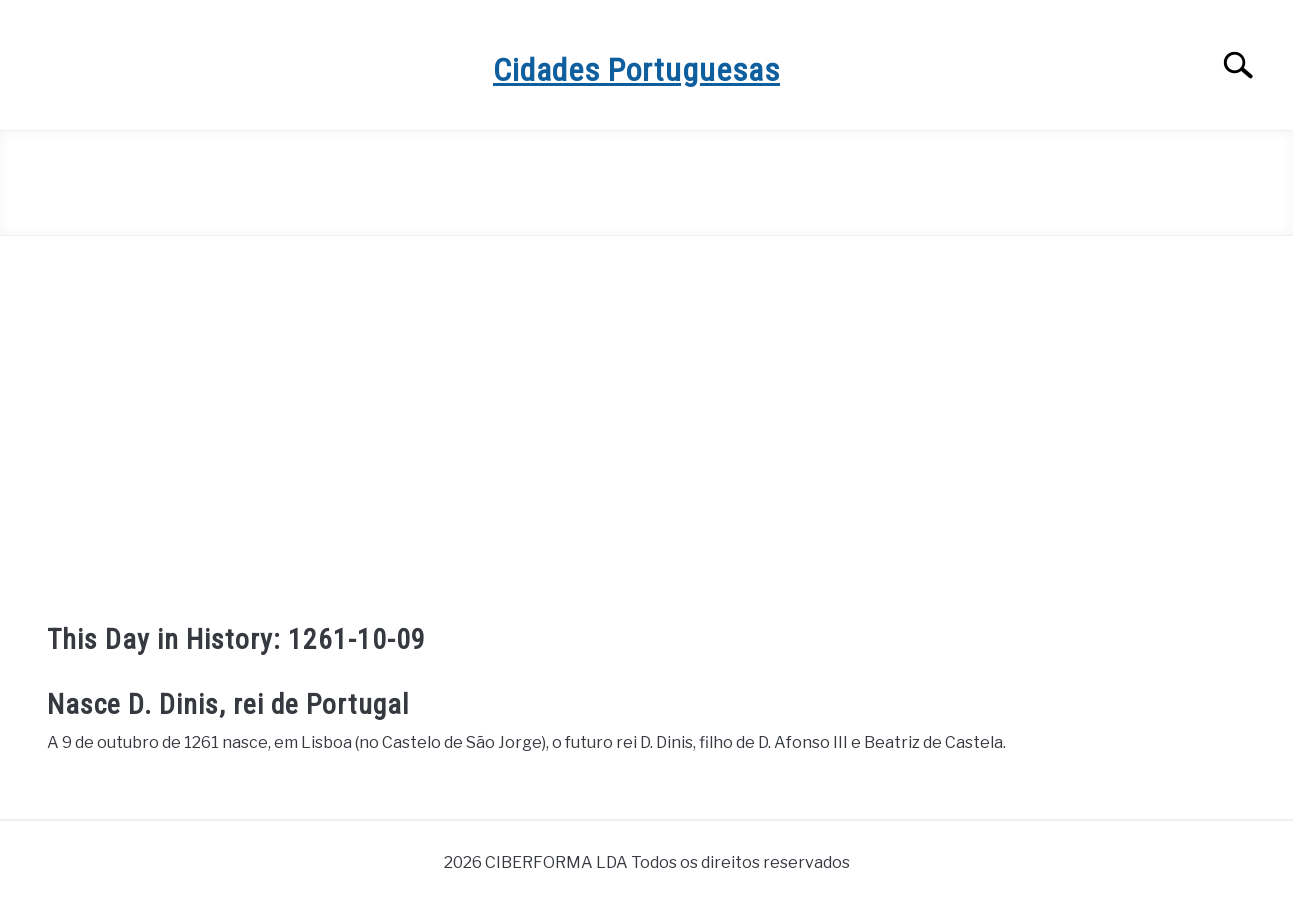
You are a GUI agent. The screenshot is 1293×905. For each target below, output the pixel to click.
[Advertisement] (647, 416)
